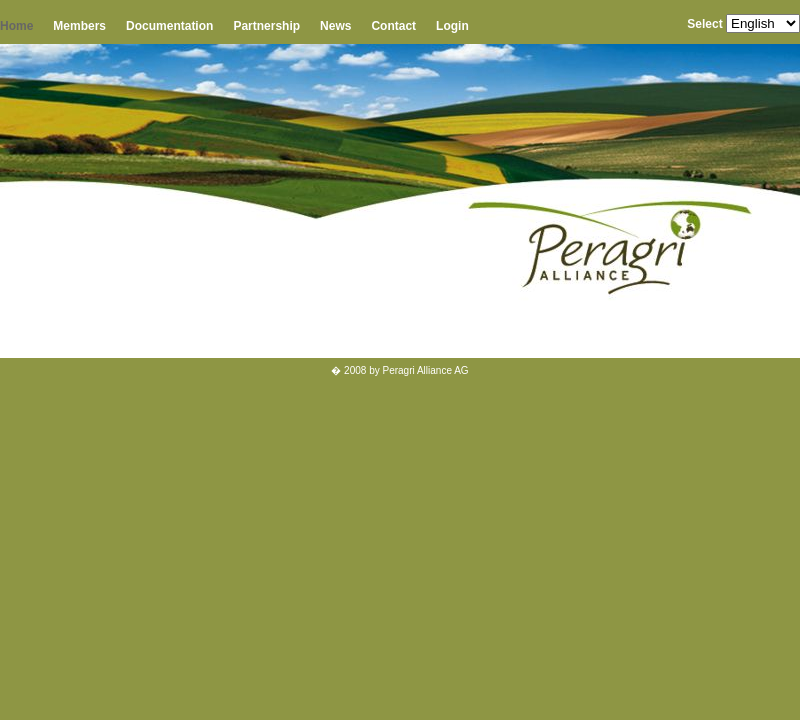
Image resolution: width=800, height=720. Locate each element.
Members (79, 26)
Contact (393, 26)
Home (16, 26)
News (335, 26)
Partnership (266, 26)
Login (452, 26)
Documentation (169, 26)
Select (704, 24)
